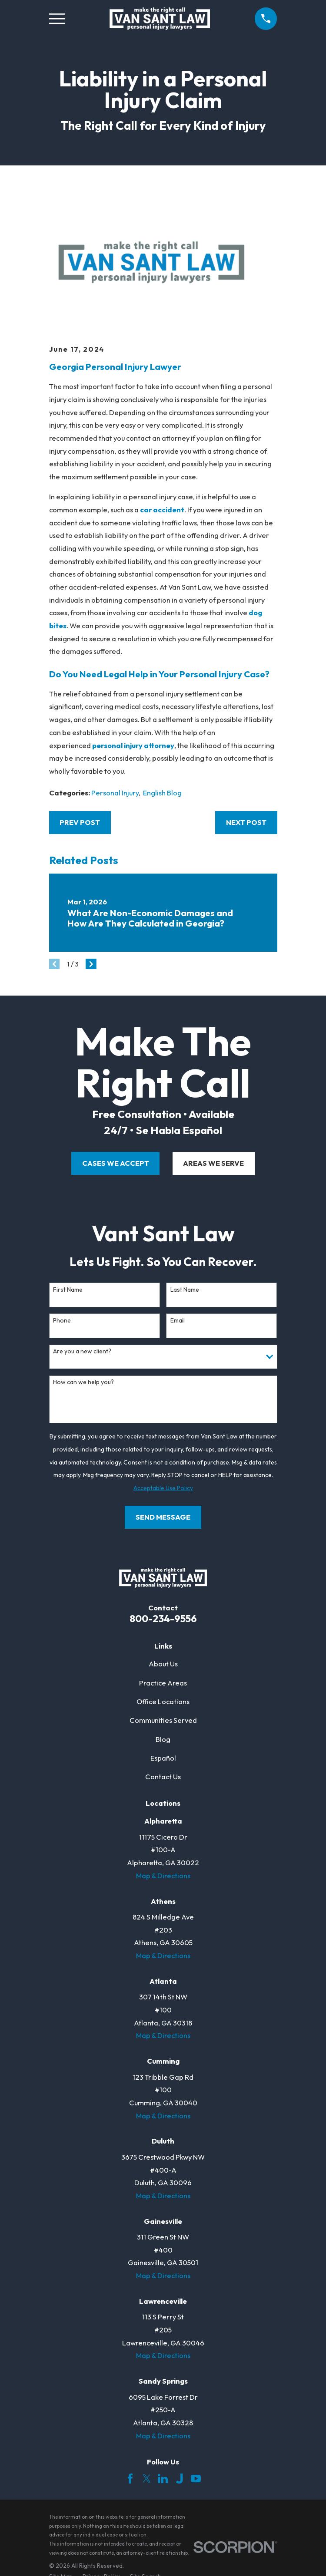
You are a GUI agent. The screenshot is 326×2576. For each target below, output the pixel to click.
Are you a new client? (82, 1351)
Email (177, 1320)
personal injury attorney (133, 745)
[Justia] (179, 2479)
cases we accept (115, 1163)
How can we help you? (83, 1382)
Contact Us (163, 1776)
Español (163, 1757)
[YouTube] (196, 2479)
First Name (68, 1289)
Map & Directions (163, 1875)
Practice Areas (163, 1682)
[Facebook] (130, 2479)
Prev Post (80, 822)
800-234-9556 (163, 1618)
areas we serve (213, 1163)
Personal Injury (115, 792)
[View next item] (91, 964)
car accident (162, 509)
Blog (163, 1739)
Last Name (184, 1289)
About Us (163, 1663)
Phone (62, 1320)
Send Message (163, 1516)
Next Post (246, 822)
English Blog (162, 792)
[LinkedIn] (163, 2479)
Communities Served (163, 1720)
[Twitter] (147, 2479)
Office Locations (163, 1701)
